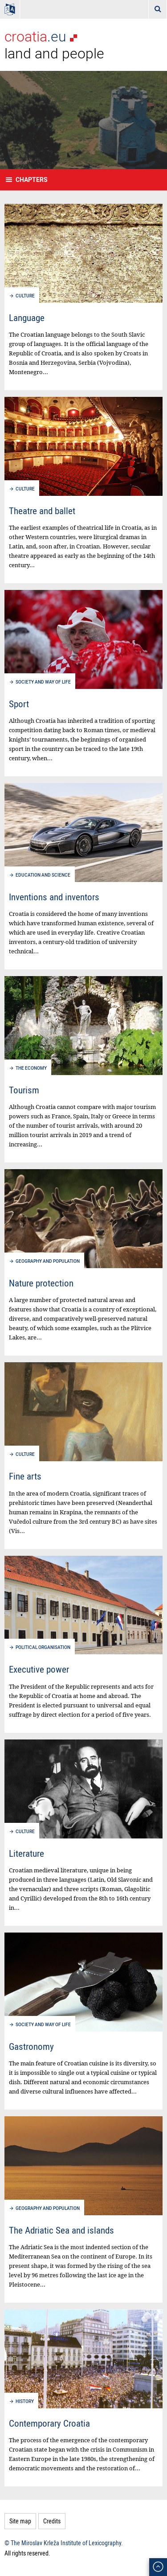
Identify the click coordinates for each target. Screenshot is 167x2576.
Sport (19, 703)
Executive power (39, 1669)
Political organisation (43, 1647)
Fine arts (25, 1476)
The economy (31, 1068)
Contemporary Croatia (49, 2423)
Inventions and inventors (54, 896)
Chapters (32, 179)
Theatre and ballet (42, 510)
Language (27, 317)
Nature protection (41, 1283)
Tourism (24, 1090)
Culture (25, 296)
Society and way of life (43, 682)
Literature (26, 1853)
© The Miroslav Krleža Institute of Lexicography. (63, 2543)
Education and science (43, 875)
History (25, 2401)
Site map (20, 2521)
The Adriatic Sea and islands (61, 2230)
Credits (52, 2521)
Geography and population (48, 1261)
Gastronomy (31, 2046)
